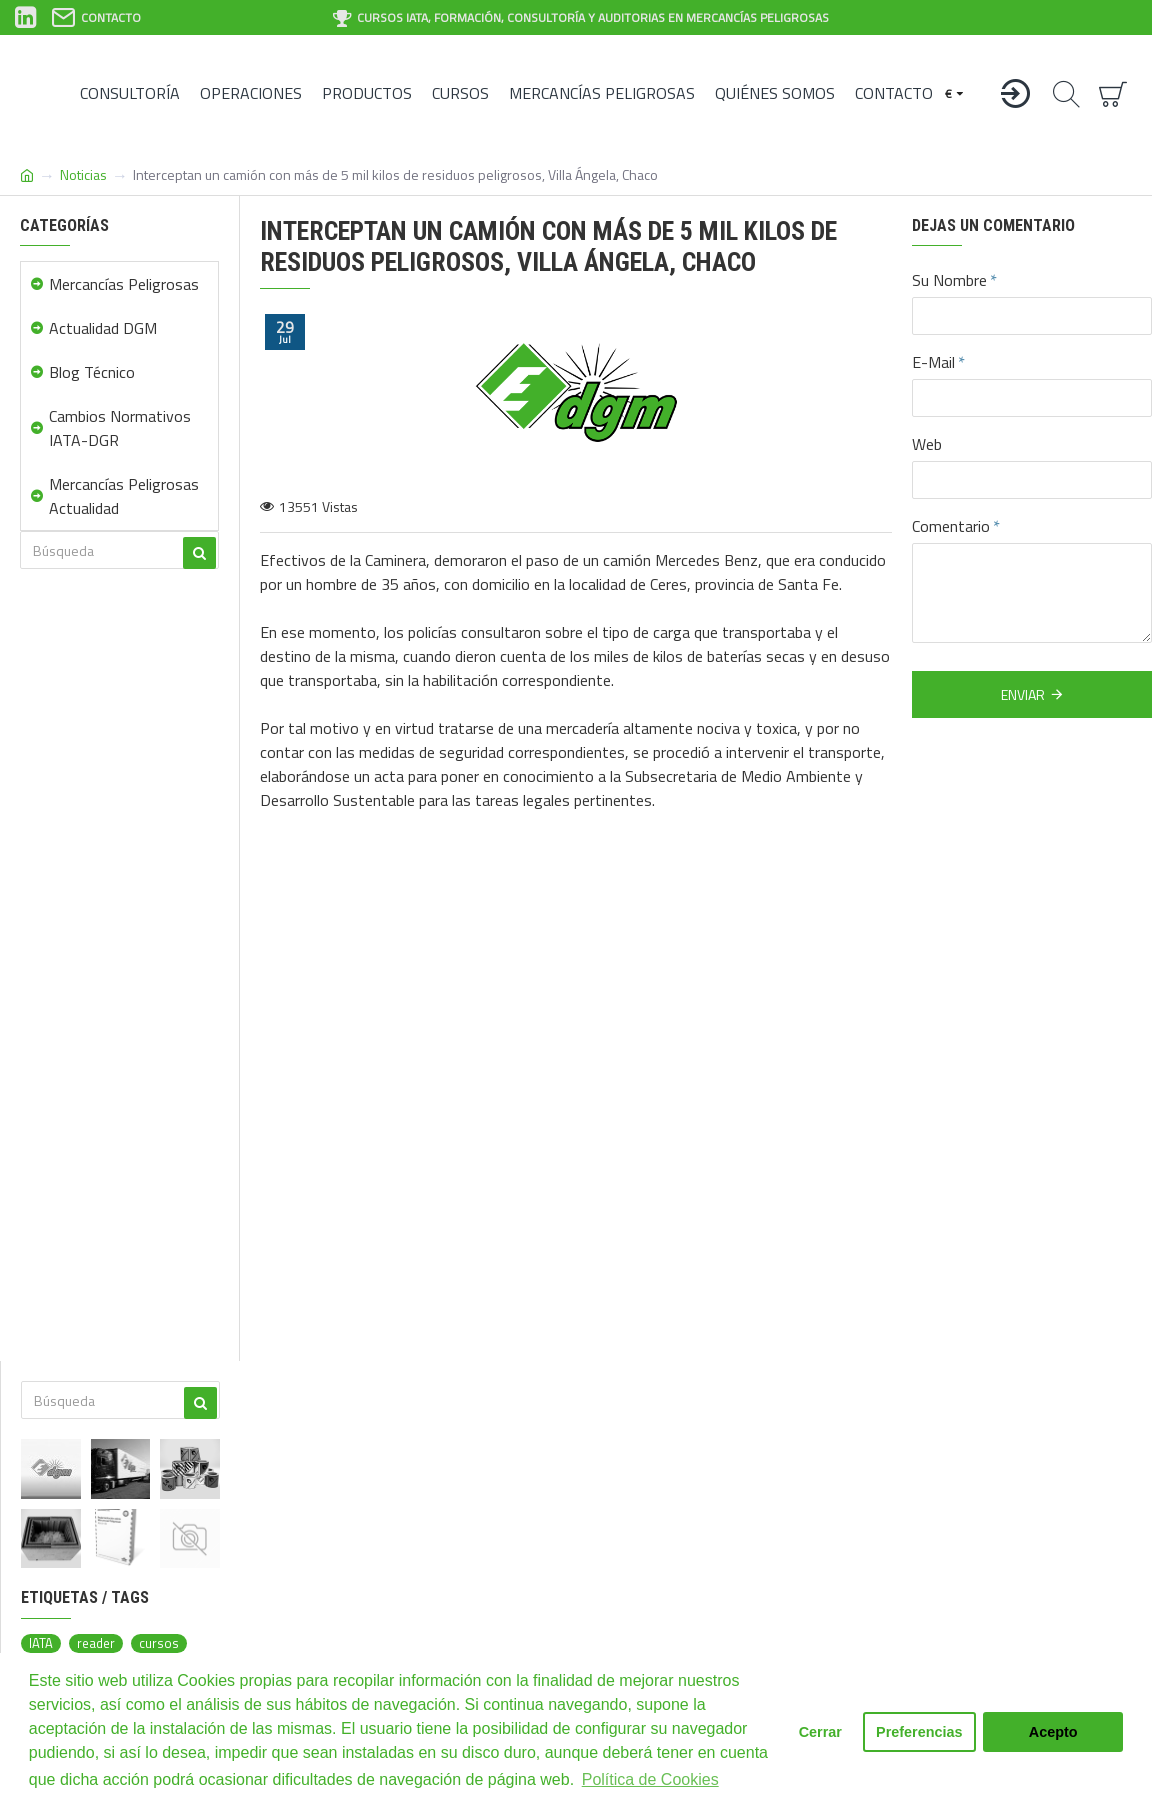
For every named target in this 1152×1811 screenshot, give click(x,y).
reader (96, 1643)
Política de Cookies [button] (650, 1779)
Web (927, 444)
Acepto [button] (1053, 1732)
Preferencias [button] (919, 1732)
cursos (159, 1643)
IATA (41, 1643)
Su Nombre (949, 280)
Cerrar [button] (820, 1732)
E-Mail (933, 362)
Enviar (1023, 694)
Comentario (951, 526)
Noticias (83, 174)
